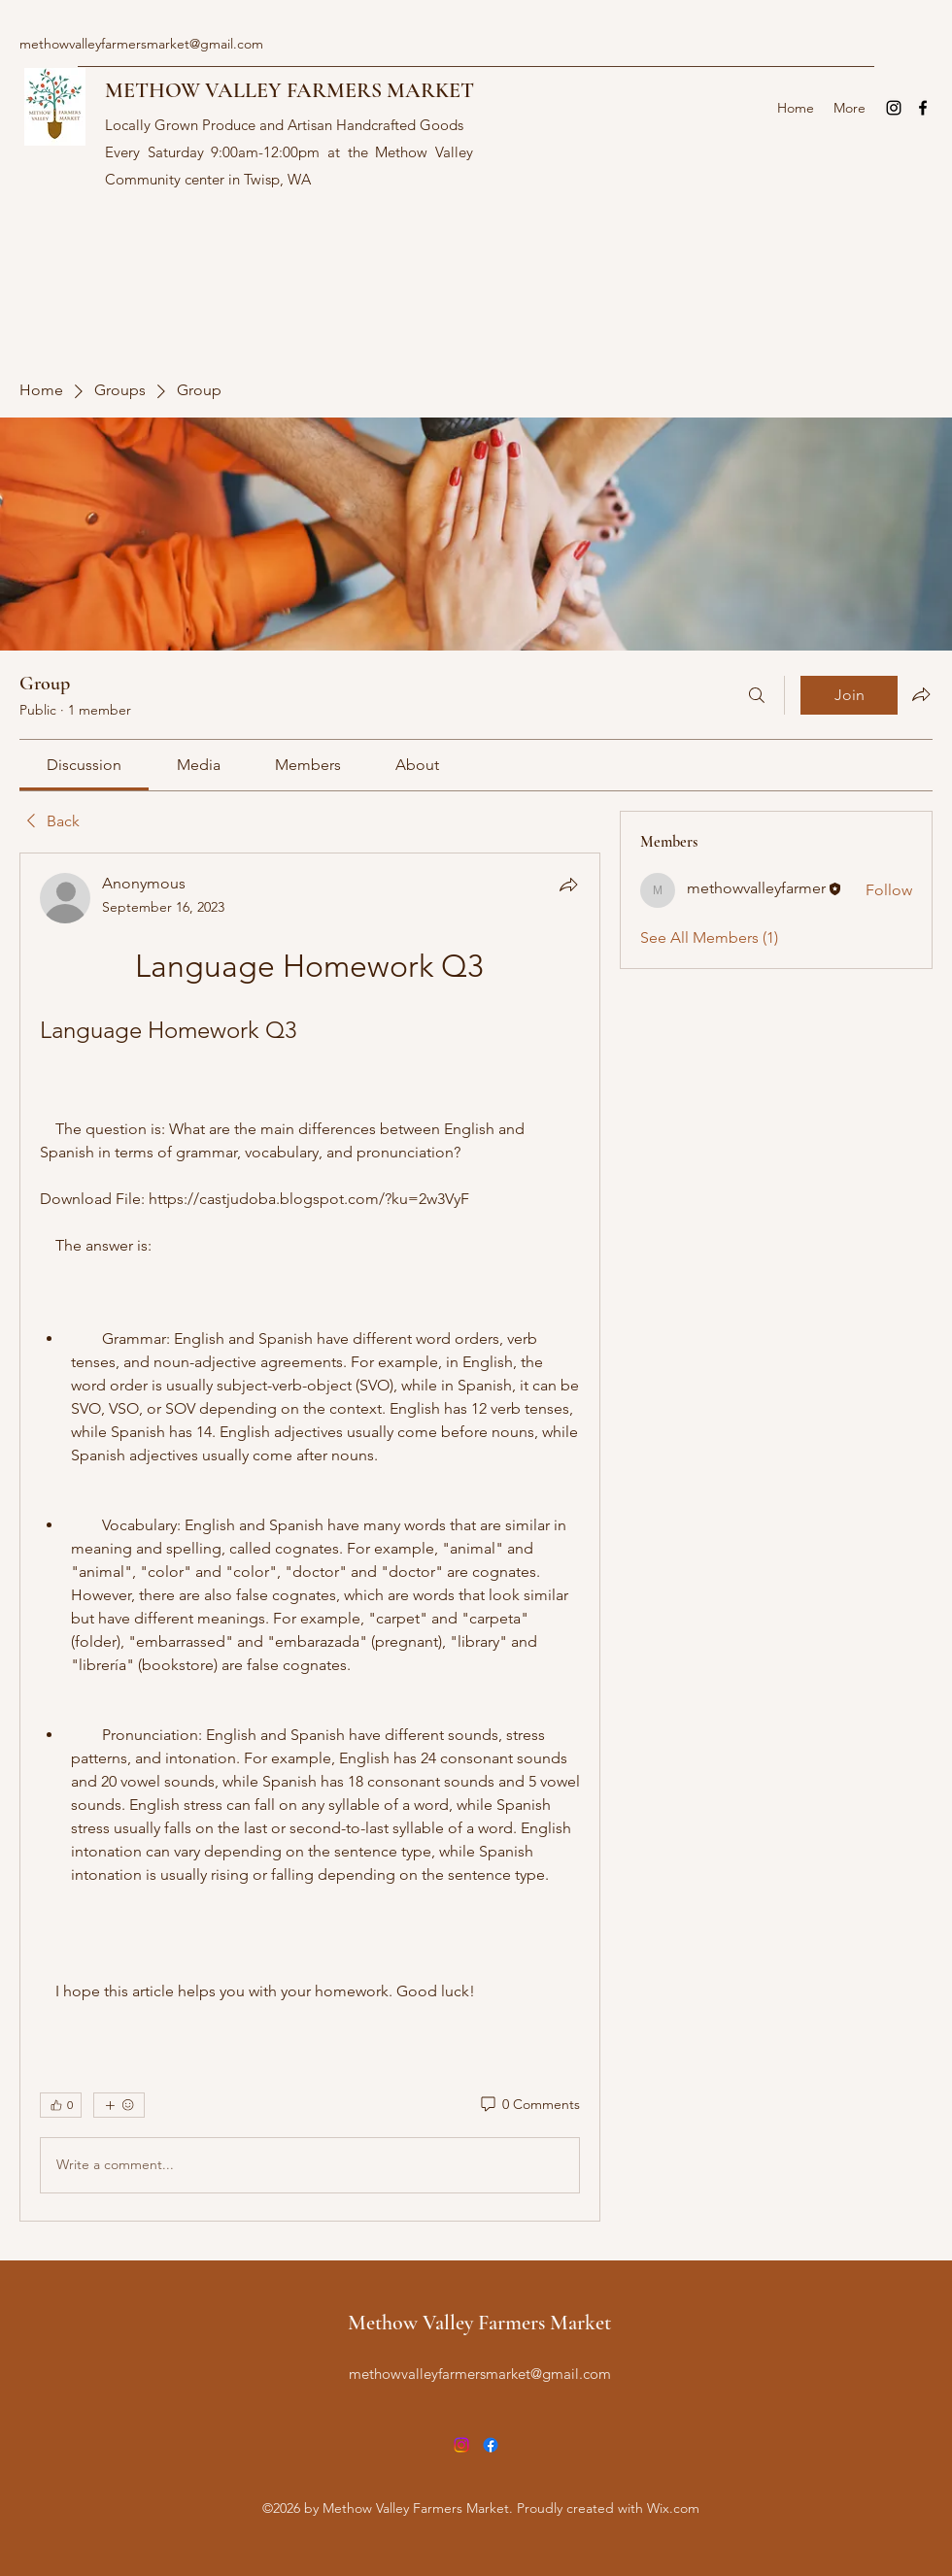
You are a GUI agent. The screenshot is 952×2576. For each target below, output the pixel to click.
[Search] (756, 695)
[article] (309, 1537)
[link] (84, 764)
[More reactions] (119, 2105)
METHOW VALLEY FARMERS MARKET (289, 90)
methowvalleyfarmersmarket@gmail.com (141, 43)
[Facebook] (923, 107)
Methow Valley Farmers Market (479, 2322)
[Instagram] (893, 107)
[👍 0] (61, 2105)
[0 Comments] (529, 2105)
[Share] (568, 884)
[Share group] (921, 694)
